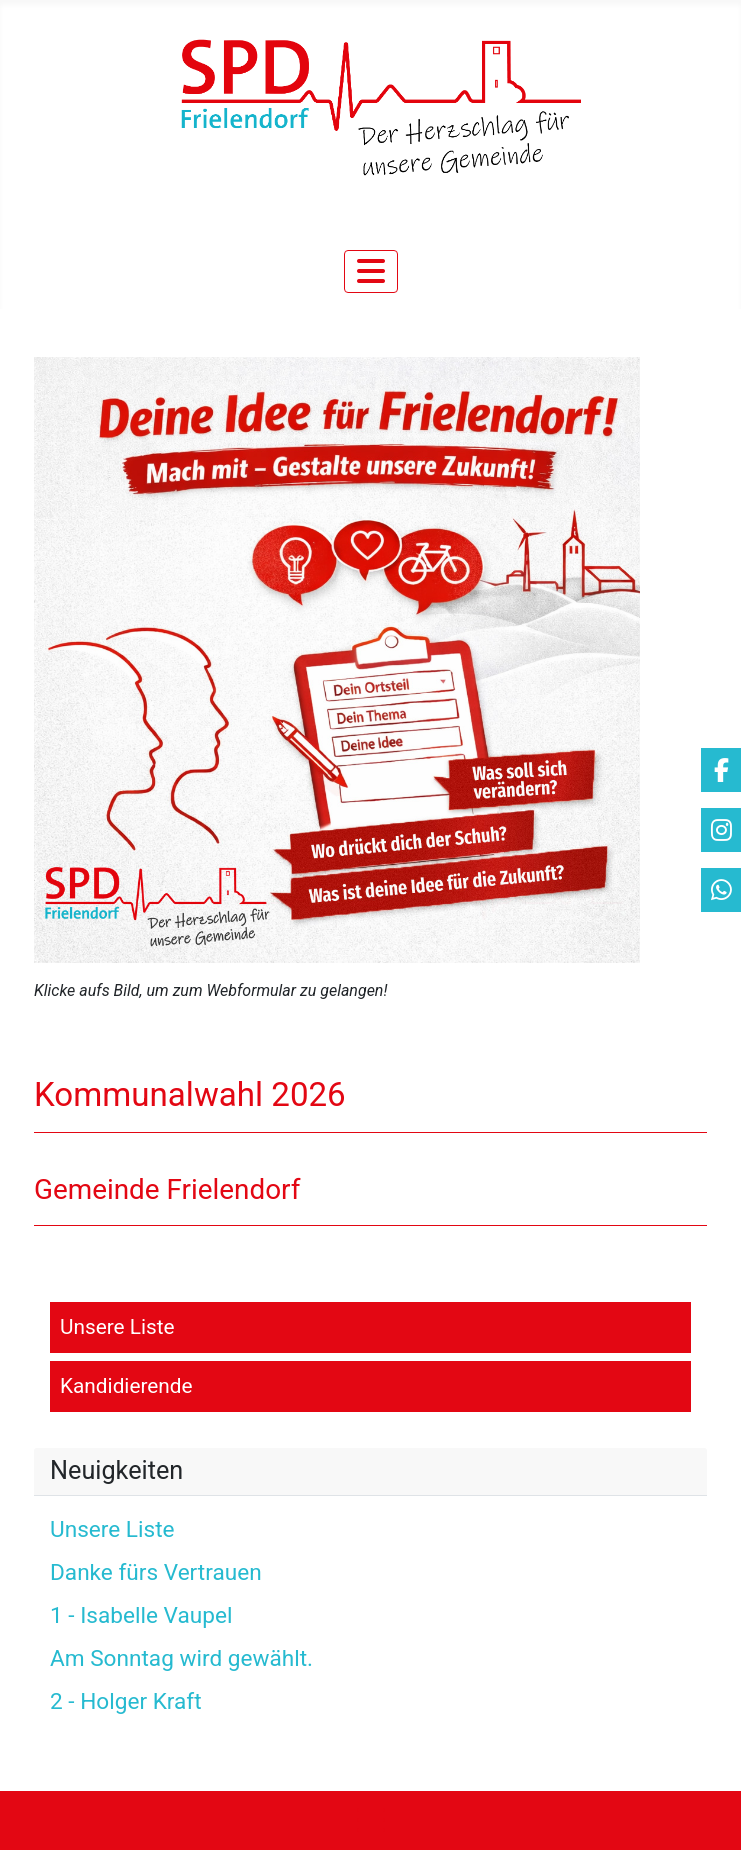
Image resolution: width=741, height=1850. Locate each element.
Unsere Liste (117, 1327)
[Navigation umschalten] (371, 271)
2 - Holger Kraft (126, 1701)
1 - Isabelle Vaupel (141, 1615)
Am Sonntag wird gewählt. (181, 1658)
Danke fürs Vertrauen (156, 1572)
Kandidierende (126, 1386)
